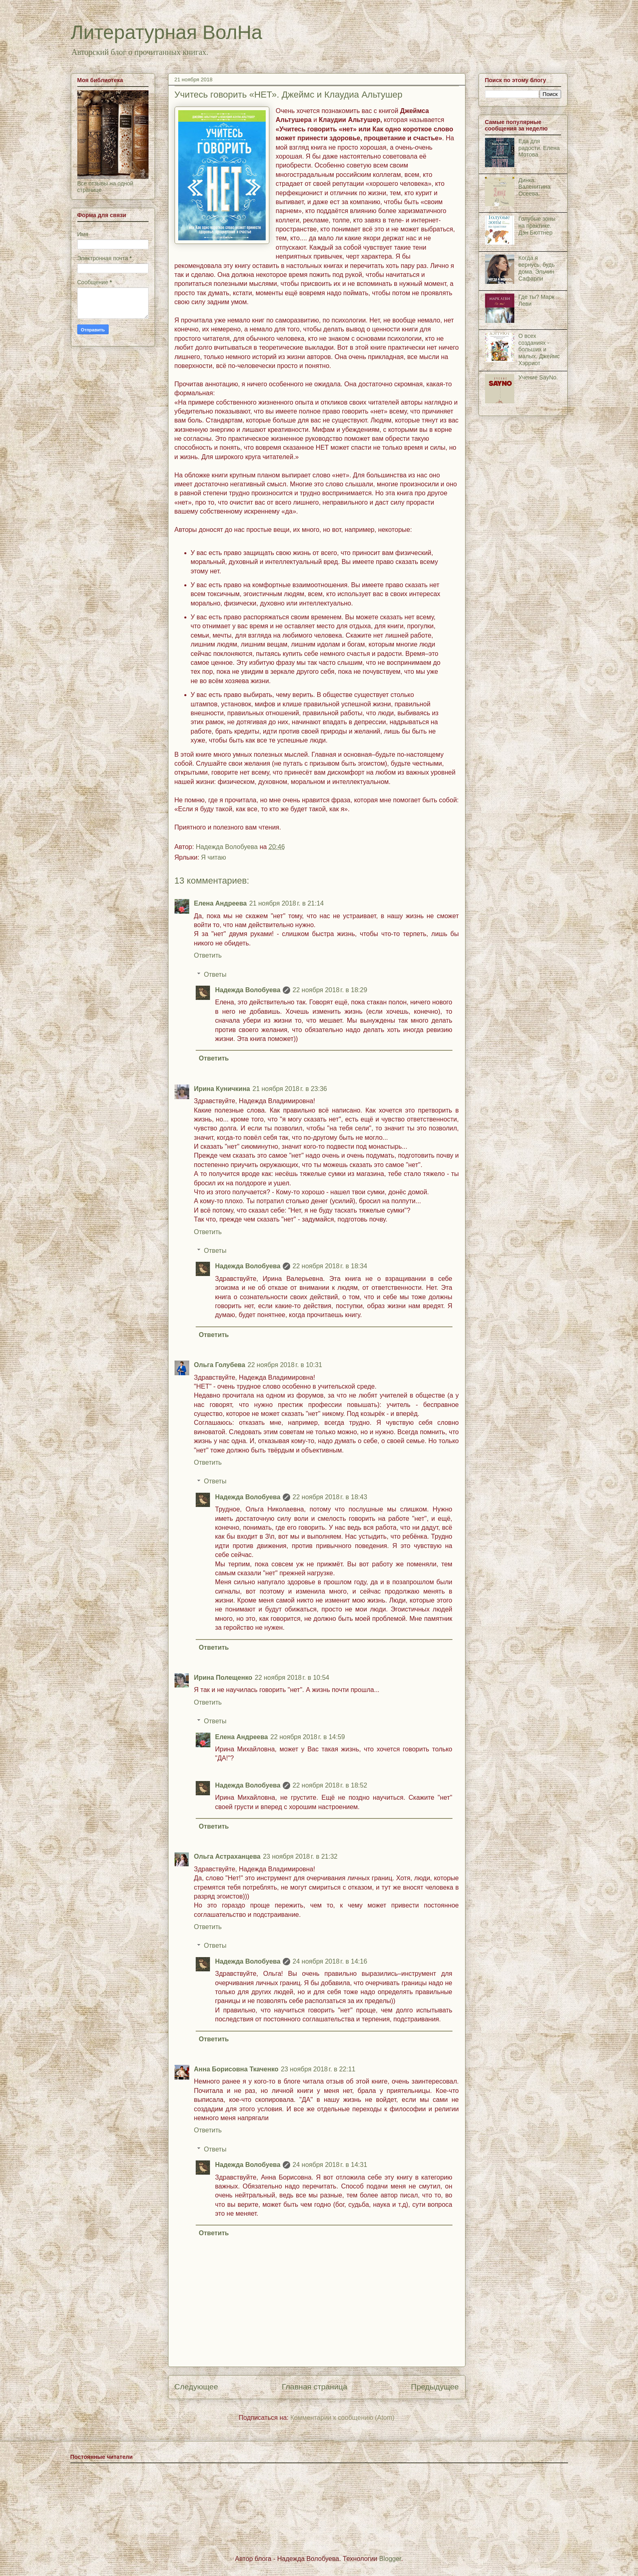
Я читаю (213, 857)
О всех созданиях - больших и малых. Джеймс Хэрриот (539, 349)
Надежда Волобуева (248, 989)
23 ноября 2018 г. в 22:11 (318, 2069)
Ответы (215, 974)
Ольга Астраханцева (227, 1856)
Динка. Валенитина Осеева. (534, 187)
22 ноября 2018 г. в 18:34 (330, 1266)
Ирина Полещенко (223, 1677)
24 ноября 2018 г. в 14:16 (330, 1961)
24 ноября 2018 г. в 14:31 (330, 2164)
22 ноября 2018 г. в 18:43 (330, 1497)
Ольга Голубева (219, 1364)
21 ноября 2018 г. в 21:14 (286, 903)
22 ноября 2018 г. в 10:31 (285, 1364)
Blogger (390, 2558)
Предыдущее (435, 2386)
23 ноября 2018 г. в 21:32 (300, 1856)
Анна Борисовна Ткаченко (236, 2069)
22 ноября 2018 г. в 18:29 (330, 989)
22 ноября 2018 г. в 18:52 (330, 1785)
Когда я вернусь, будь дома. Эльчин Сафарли (536, 268)
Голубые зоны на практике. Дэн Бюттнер (536, 226)
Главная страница (314, 2386)
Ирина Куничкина (222, 1088)
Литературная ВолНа (166, 32)
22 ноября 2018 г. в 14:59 (308, 1736)
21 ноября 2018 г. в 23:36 (289, 1088)
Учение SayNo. (538, 377)
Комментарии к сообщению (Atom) (343, 2417)
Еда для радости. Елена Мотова (538, 148)
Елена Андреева (220, 903)
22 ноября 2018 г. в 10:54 (292, 1677)
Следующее (196, 2386)
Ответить (208, 955)
